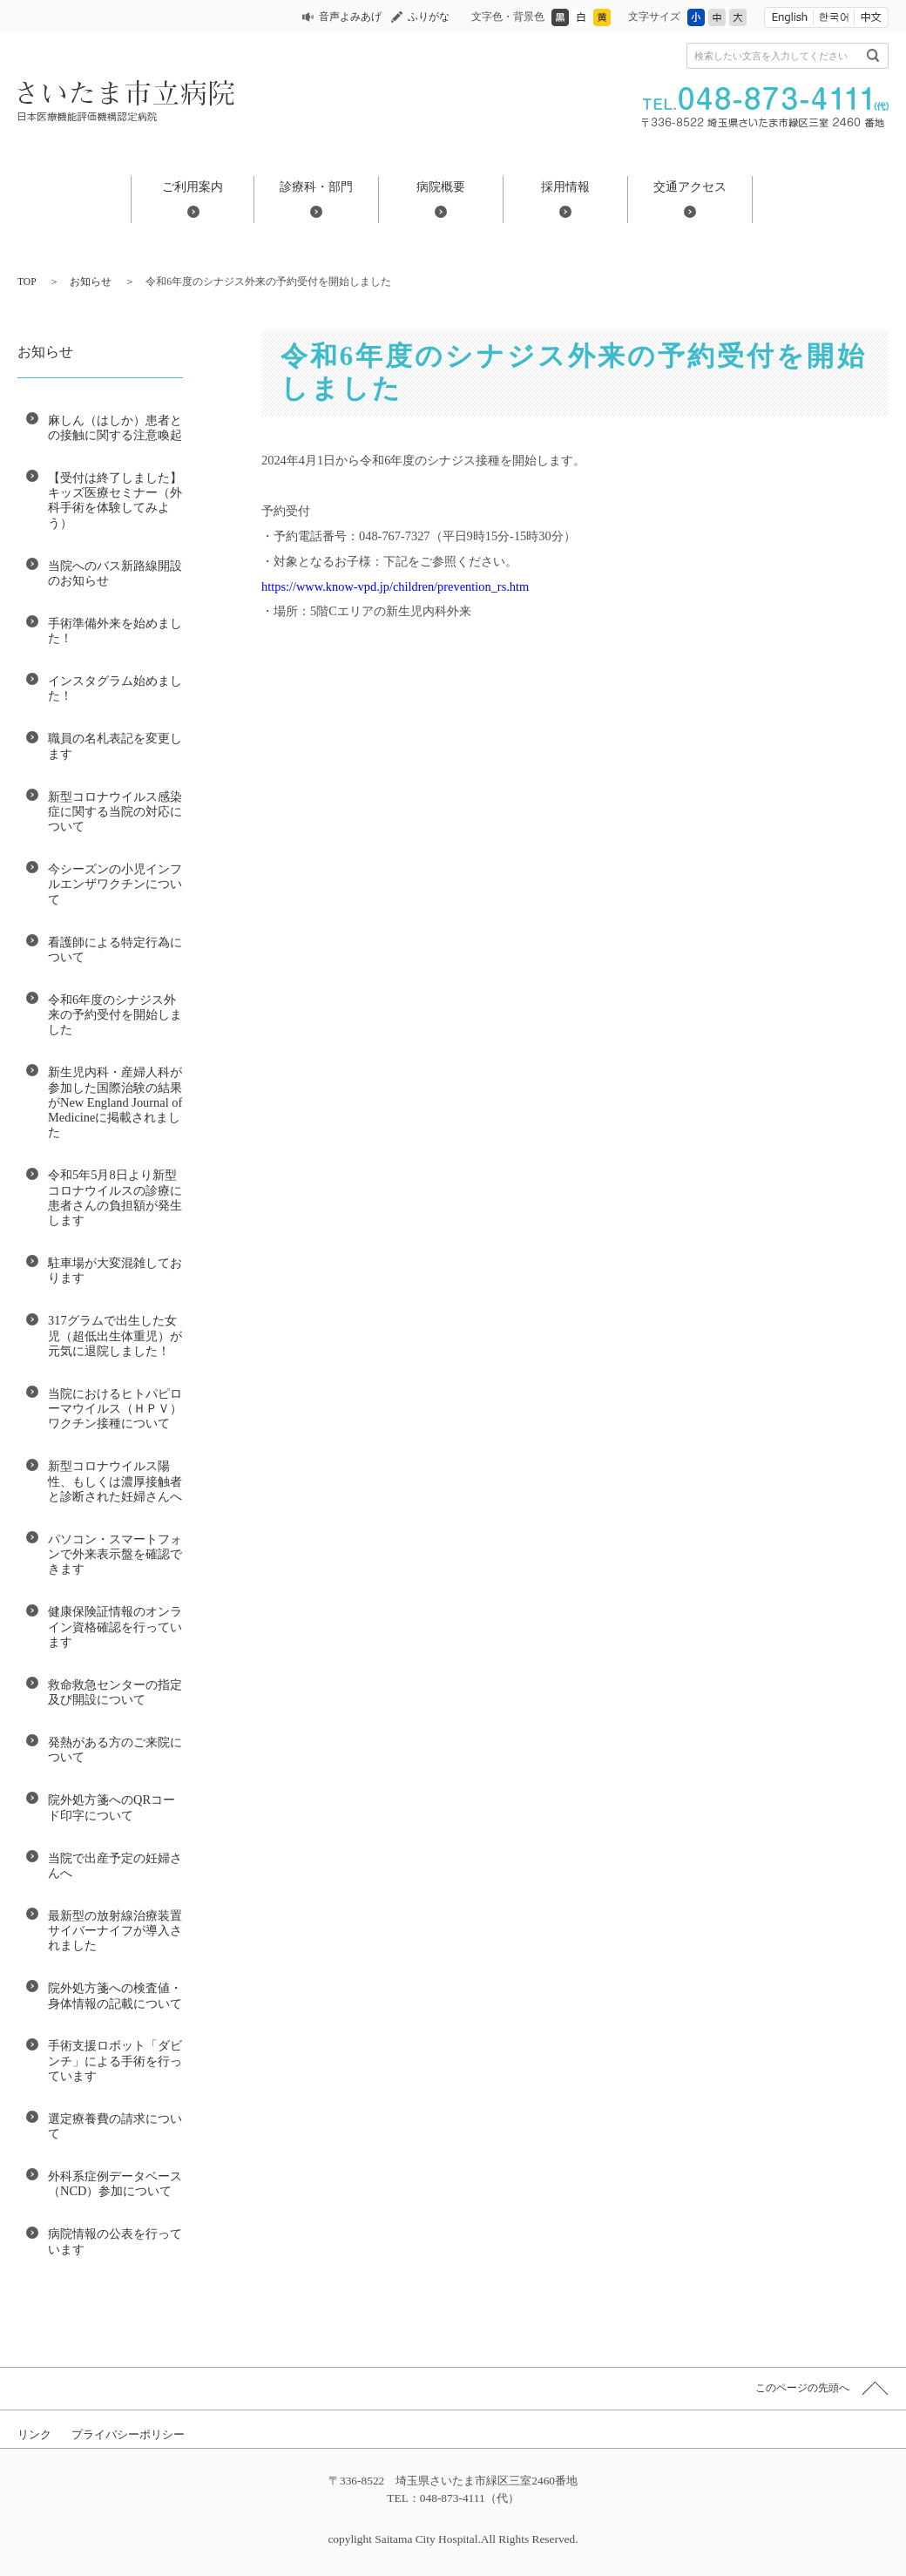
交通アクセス (690, 186)
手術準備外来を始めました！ (115, 630)
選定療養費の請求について (115, 2126)
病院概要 (440, 186)
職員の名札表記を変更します (115, 745)
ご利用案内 (192, 186)
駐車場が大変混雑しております (115, 1270)
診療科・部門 (316, 186)
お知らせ (91, 281)
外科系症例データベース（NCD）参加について (115, 2183)
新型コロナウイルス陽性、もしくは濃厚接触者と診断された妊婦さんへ (115, 1481)
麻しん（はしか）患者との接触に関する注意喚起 (115, 427)
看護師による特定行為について (115, 949)
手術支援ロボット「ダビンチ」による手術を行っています (115, 2060)
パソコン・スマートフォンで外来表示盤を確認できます (115, 1554)
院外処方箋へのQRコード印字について (111, 1807)
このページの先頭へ (802, 2388)
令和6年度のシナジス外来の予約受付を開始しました (115, 1015)
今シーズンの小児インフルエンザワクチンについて (115, 884)
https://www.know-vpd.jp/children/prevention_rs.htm (395, 586)
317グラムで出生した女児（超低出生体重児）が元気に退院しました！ (115, 1335)
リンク (34, 2434)
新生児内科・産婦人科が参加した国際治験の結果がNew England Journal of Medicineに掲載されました (115, 1102)
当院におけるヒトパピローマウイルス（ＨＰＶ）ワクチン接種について (115, 1408)
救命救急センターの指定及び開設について (115, 1692)
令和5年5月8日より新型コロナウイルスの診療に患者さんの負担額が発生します (115, 1197)
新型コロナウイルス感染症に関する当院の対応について (115, 812)
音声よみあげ (350, 16)
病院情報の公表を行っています (115, 2241)
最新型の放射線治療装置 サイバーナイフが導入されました (115, 1930)
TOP (27, 281)
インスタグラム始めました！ (115, 688)
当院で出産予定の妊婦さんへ (115, 1865)
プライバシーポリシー (128, 2434)
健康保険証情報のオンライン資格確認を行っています (115, 1626)
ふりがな (429, 16)
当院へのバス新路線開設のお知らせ (115, 573)
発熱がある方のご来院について (115, 1749)
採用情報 (565, 186)
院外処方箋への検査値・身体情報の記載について (115, 1995)
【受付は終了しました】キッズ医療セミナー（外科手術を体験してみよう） (115, 500)
